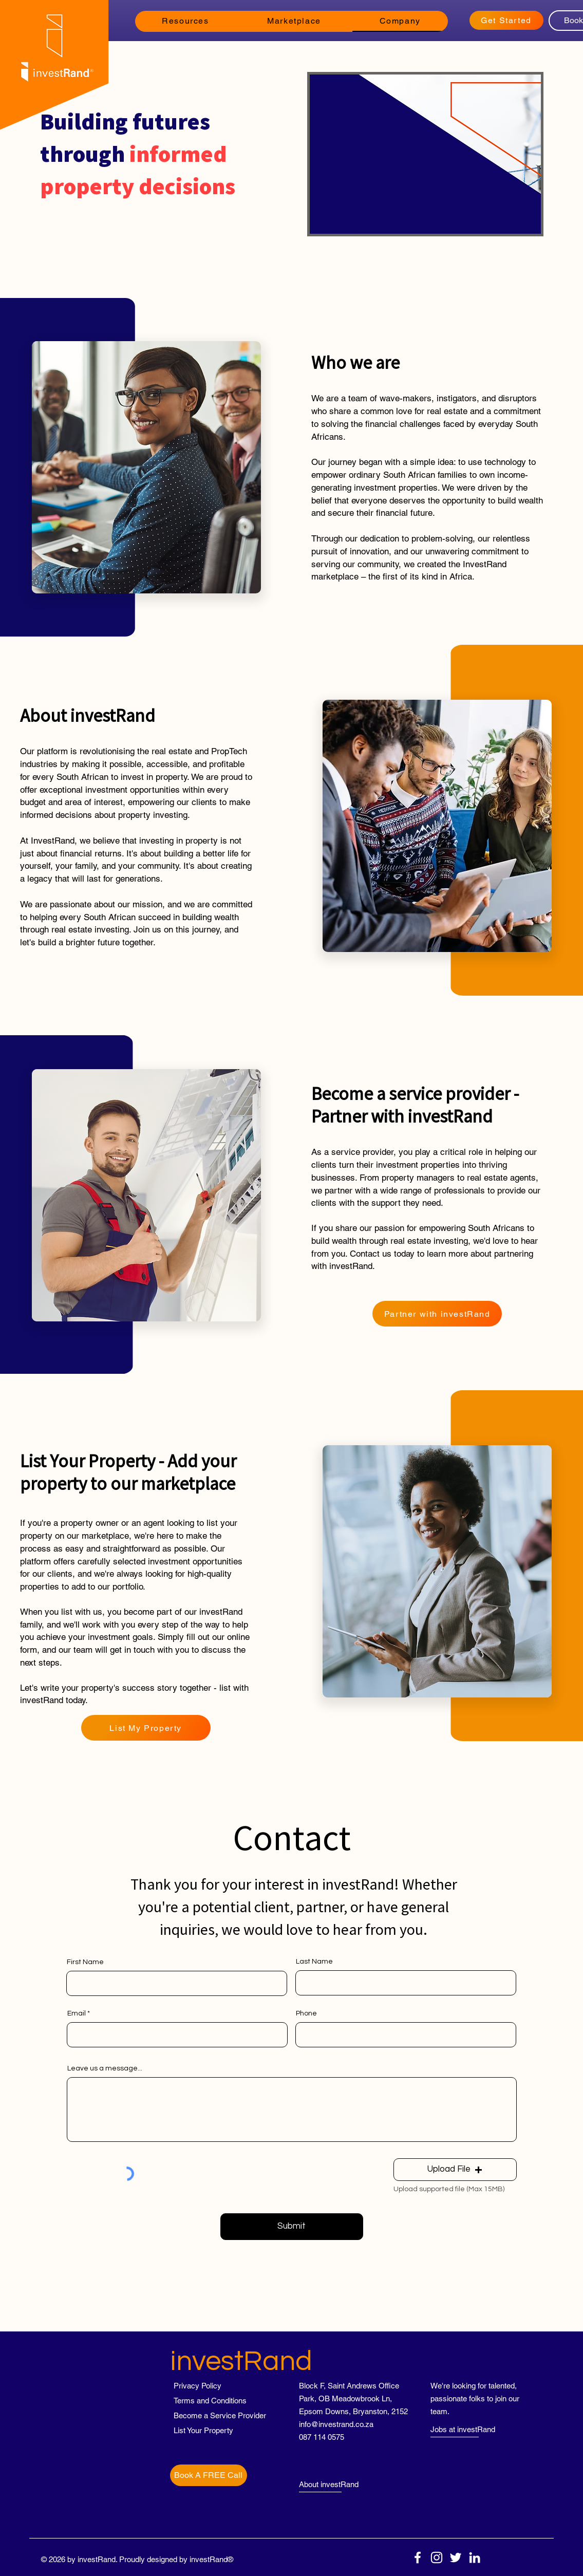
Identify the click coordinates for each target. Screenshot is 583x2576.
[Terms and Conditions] (210, 2400)
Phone (306, 2013)
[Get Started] (506, 20)
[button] (185, 21)
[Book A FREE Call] (208, 2475)
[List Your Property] (210, 2430)
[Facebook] (417, 2557)
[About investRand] (336, 2484)
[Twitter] (455, 2557)
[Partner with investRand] (437, 1314)
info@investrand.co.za (336, 2424)
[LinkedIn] (474, 2557)
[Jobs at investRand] (467, 2429)
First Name (85, 1962)
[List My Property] (146, 1728)
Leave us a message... (104, 2068)
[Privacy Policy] (210, 2386)
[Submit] (291, 2226)
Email (76, 2013)
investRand (241, 2361)
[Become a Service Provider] (220, 2415)
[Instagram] (436, 2557)
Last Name (314, 1961)
